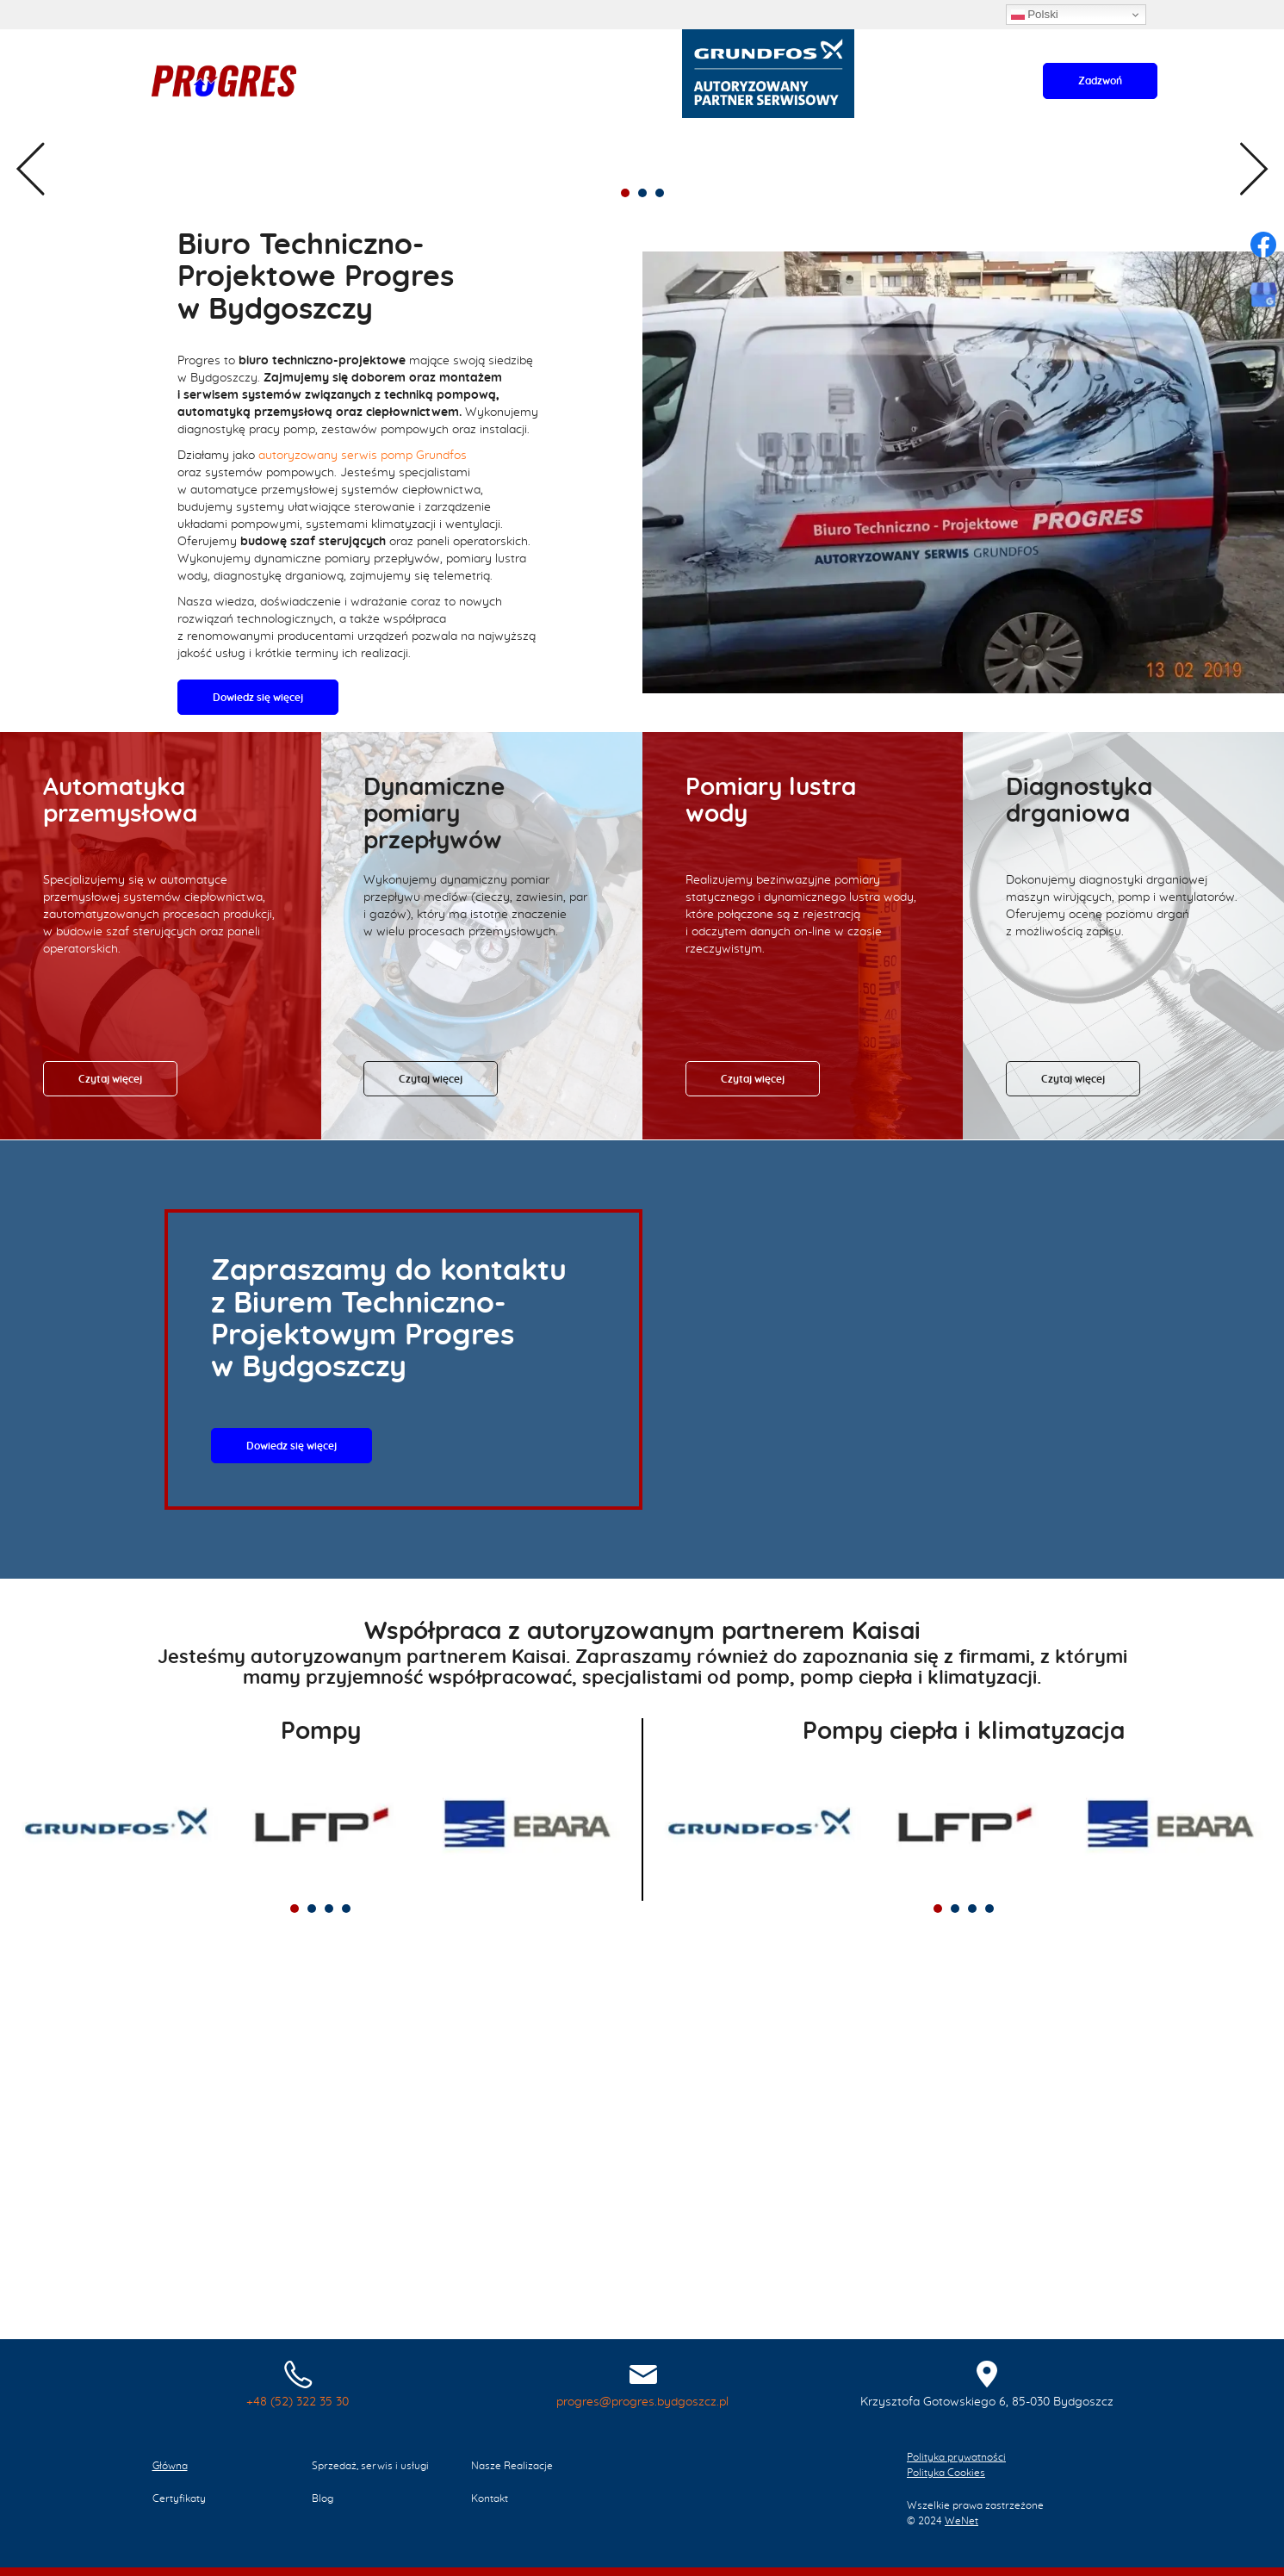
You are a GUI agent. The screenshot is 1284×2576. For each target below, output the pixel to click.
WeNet (961, 2521)
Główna (172, 150)
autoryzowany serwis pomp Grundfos (362, 856)
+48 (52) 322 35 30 (297, 2402)
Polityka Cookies (946, 2472)
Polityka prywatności (956, 2457)
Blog (563, 150)
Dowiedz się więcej (779, 453)
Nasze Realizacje (409, 150)
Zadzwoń (1100, 81)
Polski (1034, 15)
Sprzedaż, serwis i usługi (277, 150)
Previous (30, 382)
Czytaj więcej (110, 1479)
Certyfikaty (503, 150)
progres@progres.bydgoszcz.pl (642, 2402)
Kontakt (614, 150)
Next (1254, 382)
